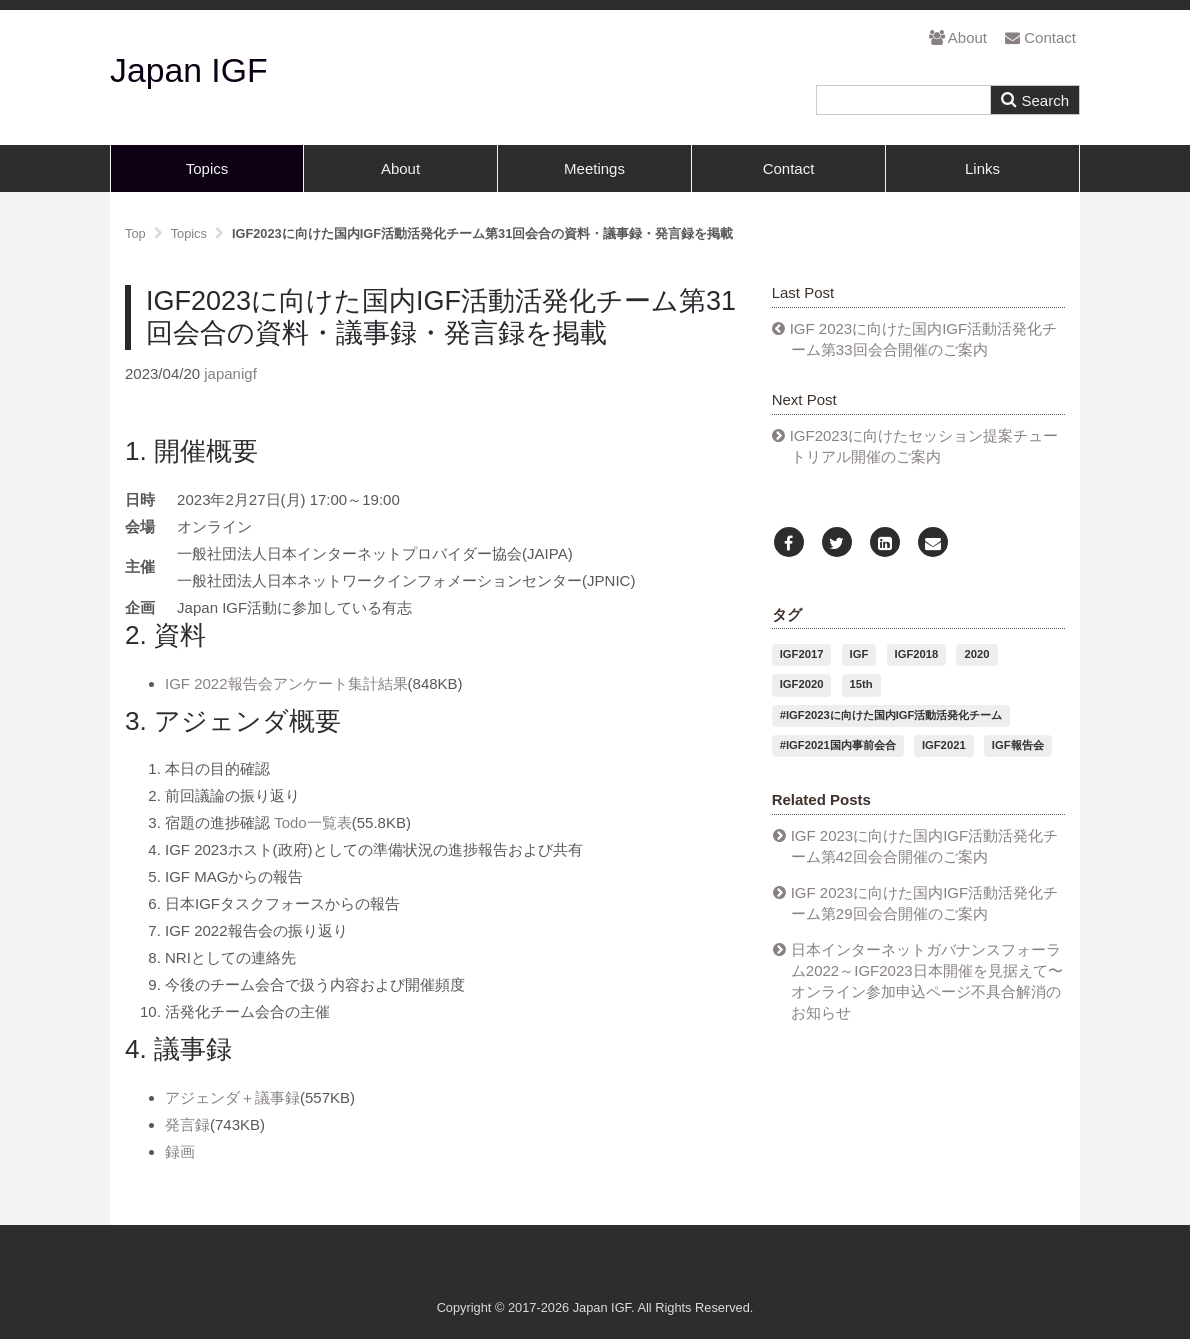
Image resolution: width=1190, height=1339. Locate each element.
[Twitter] (837, 543)
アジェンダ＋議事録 (232, 1097)
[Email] (933, 543)
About (958, 37)
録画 (180, 1151)
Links (982, 168)
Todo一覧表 (313, 822)
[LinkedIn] (885, 543)
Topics (207, 168)
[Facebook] (789, 543)
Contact (1040, 37)
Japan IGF (189, 70)
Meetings (594, 168)
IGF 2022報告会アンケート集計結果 (286, 683)
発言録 (187, 1124)
